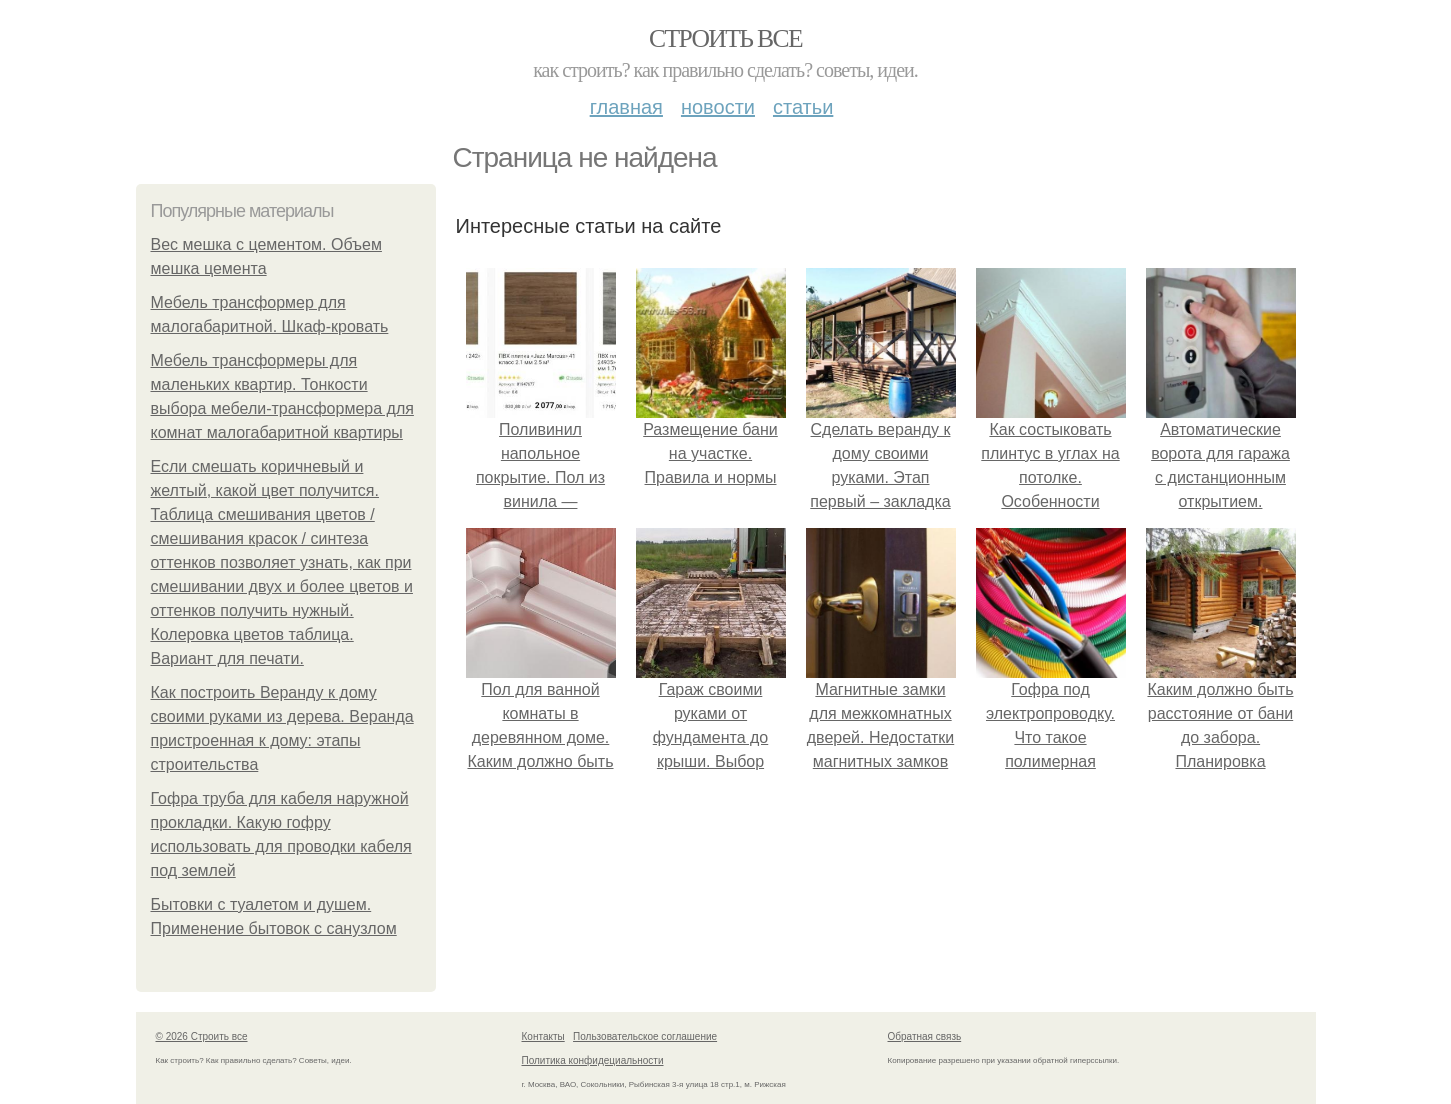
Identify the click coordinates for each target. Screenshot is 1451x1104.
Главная (626, 107)
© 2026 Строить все (202, 1036)
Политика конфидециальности (593, 1060)
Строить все (725, 38)
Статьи (803, 107)
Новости (718, 107)
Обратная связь (925, 1036)
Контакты (543, 1036)
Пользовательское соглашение (645, 1036)
